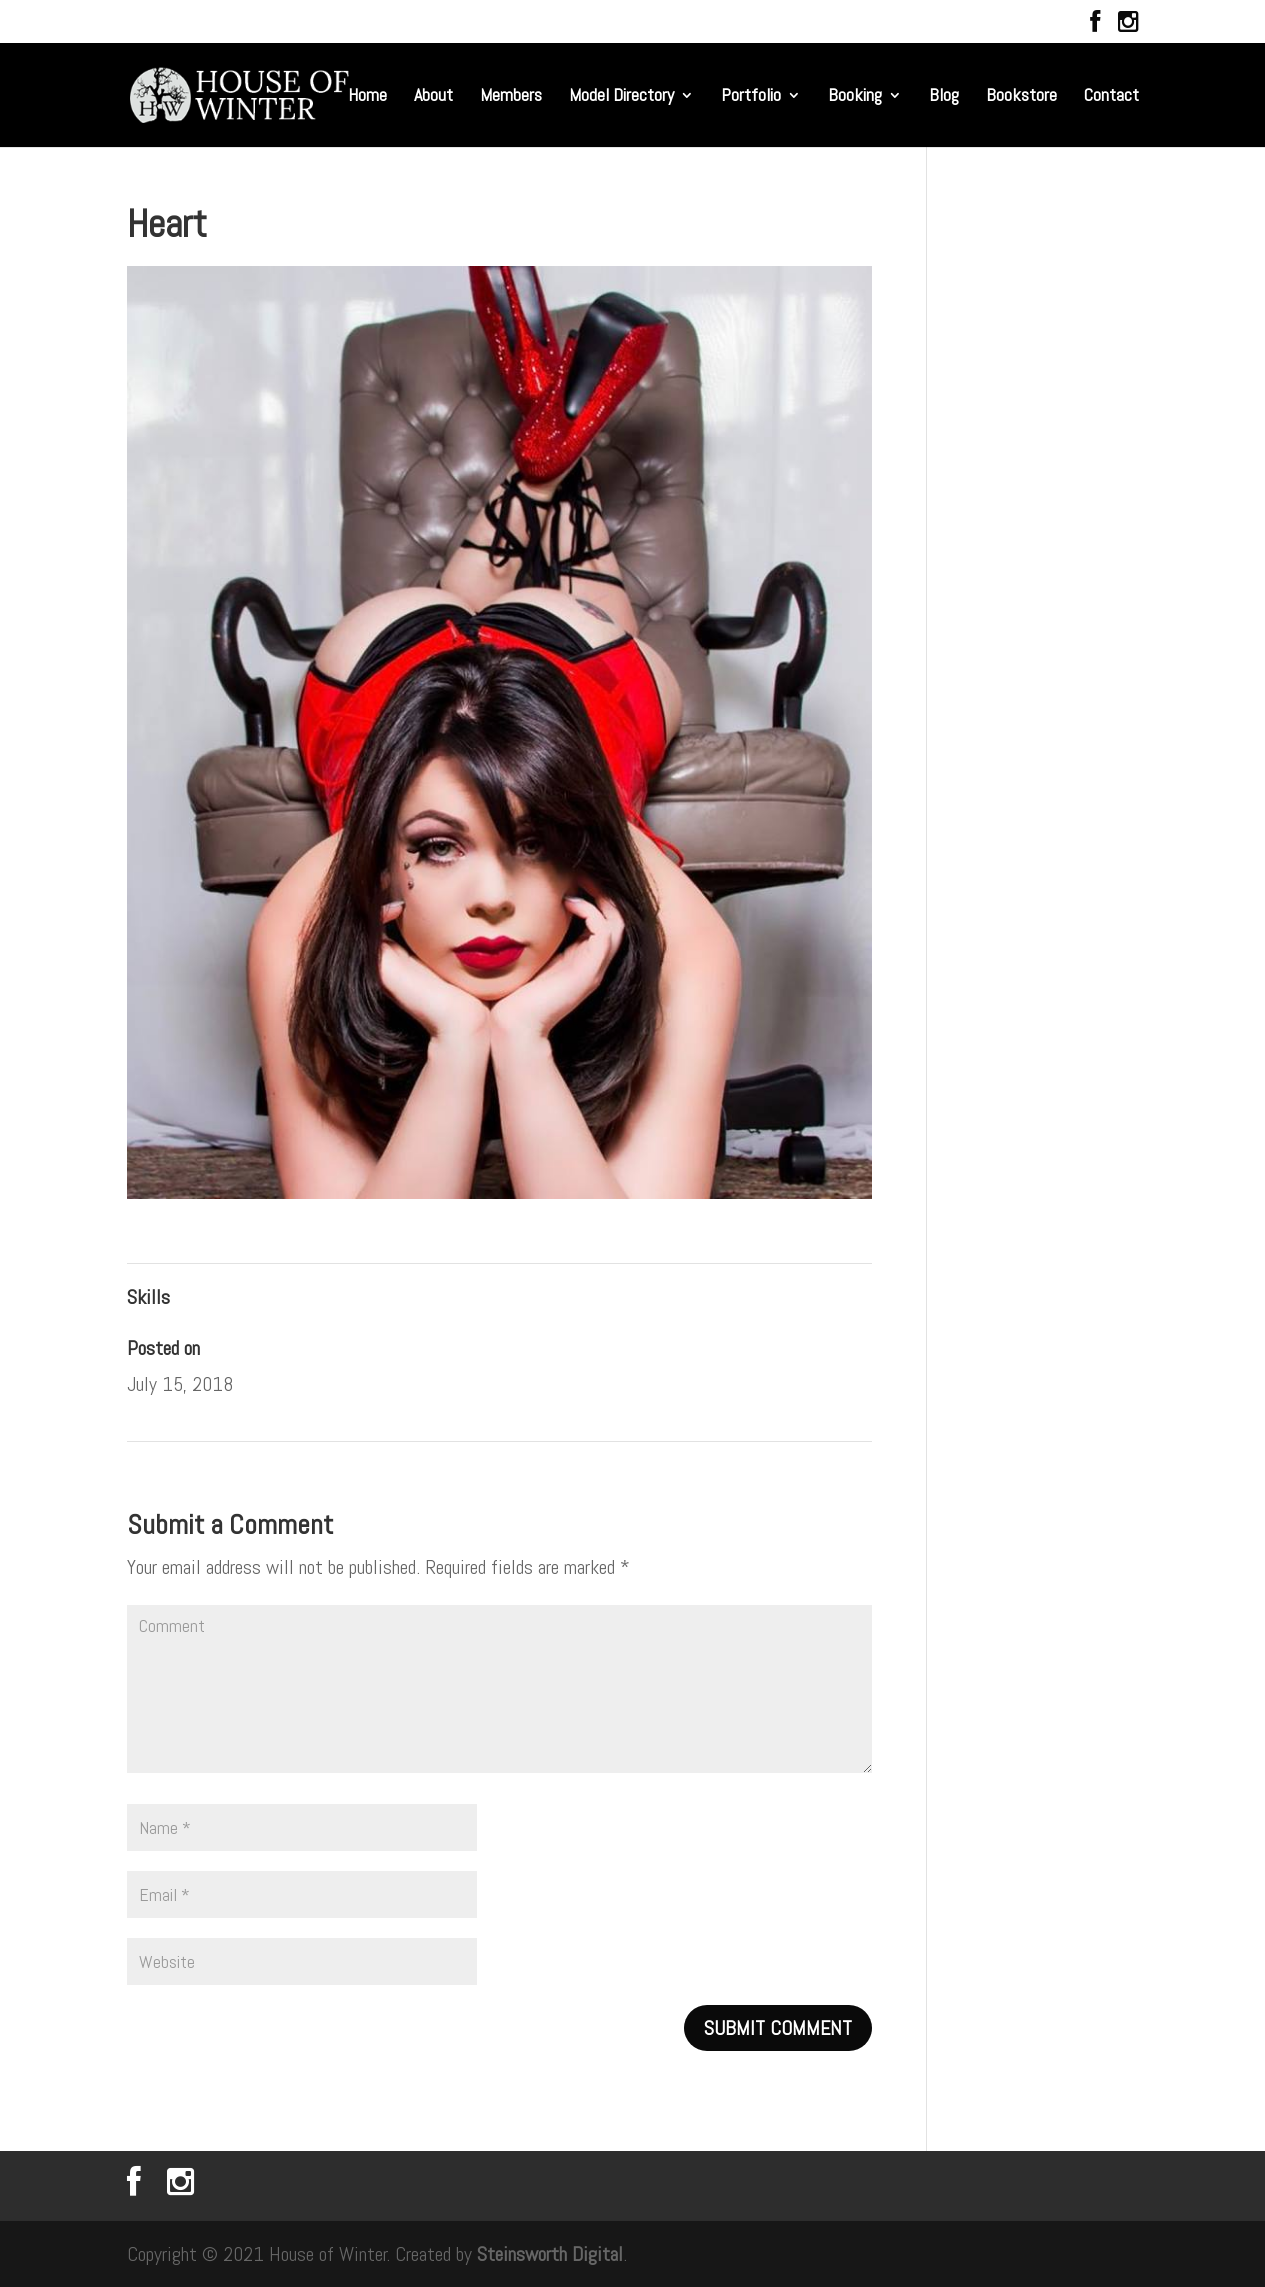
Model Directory (621, 97)
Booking (855, 97)
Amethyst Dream (182, 1476)
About (433, 97)
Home (367, 97)
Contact (1111, 97)
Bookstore (1021, 97)
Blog (944, 97)
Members (511, 97)
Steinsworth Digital (550, 2254)
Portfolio (751, 97)
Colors (845, 1476)
